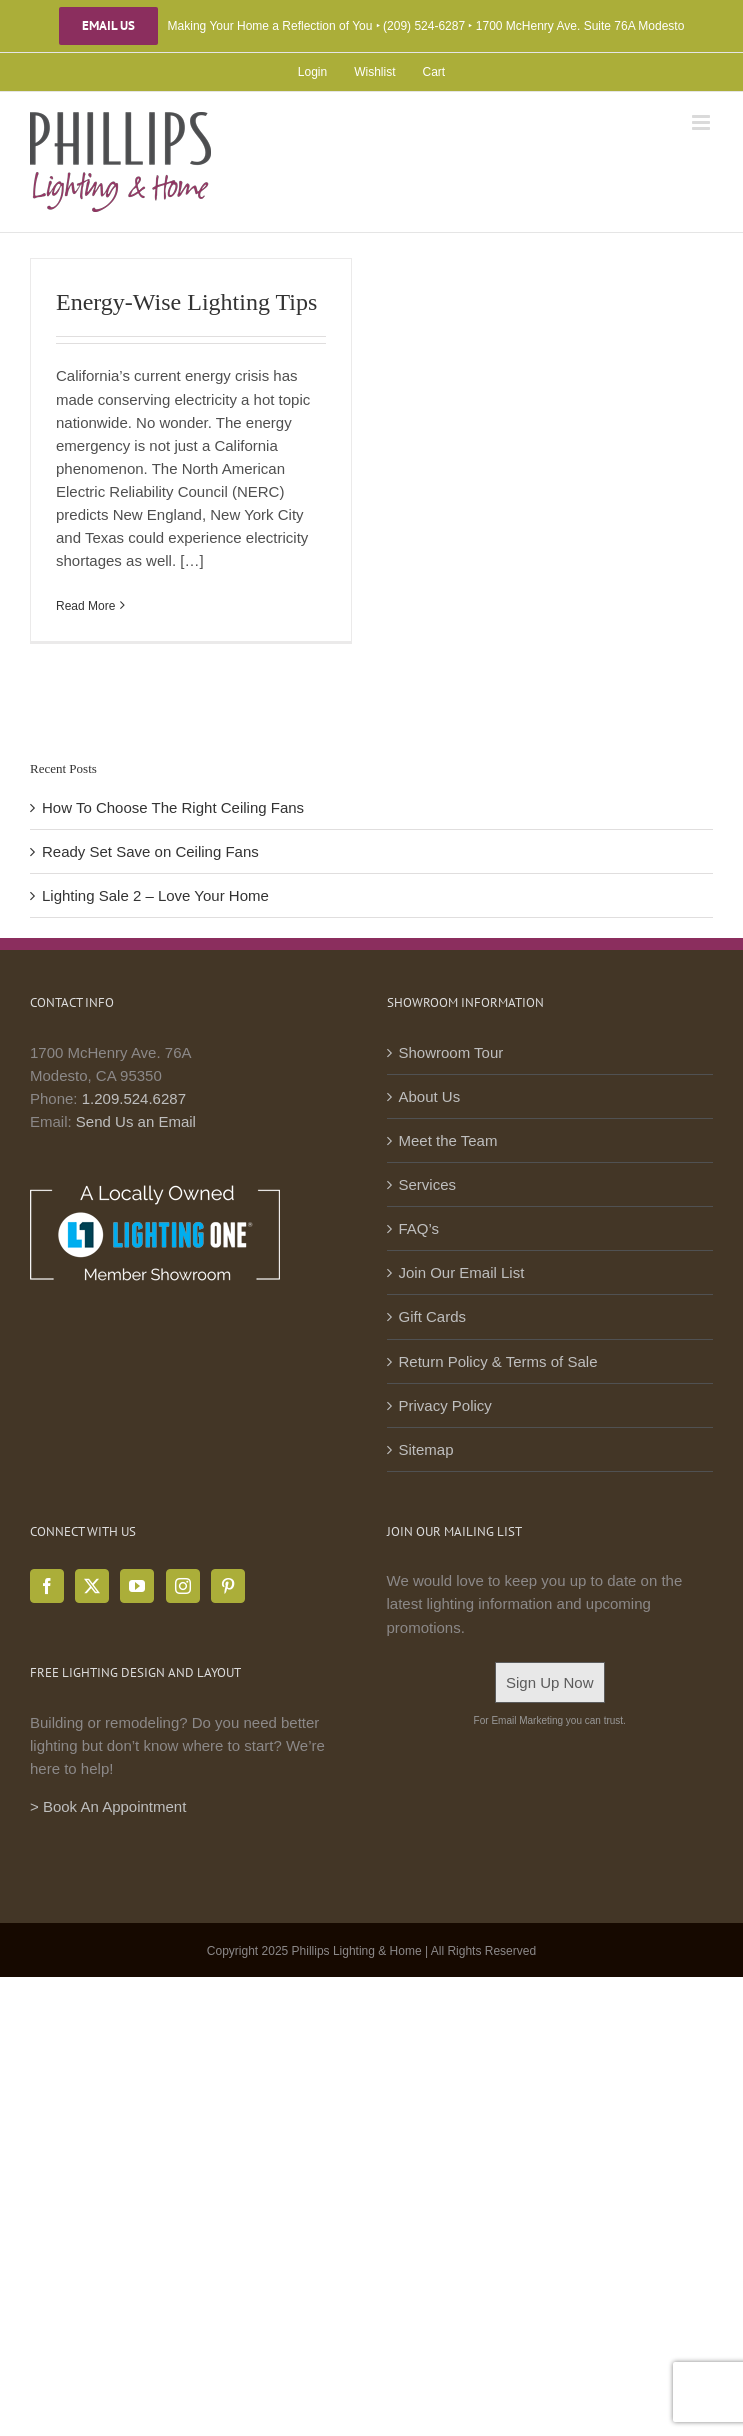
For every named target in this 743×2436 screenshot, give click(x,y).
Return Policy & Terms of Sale (498, 1361)
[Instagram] (183, 1586)
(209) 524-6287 (424, 26)
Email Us (108, 26)
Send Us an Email (136, 1121)
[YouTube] (137, 1586)
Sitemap (426, 1449)
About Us (430, 1096)
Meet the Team (448, 1140)
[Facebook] (47, 1586)
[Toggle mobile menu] (702, 122)
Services (428, 1184)
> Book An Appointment (108, 1806)
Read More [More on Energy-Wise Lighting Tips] (85, 606)
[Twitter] (92, 1586)
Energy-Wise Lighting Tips (186, 302)
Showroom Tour (451, 1052)
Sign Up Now (550, 1682)
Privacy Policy (445, 1405)
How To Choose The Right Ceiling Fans (173, 807)
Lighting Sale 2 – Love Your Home (155, 895)
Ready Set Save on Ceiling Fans (150, 851)
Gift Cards (433, 1316)
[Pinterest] (228, 1586)
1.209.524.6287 (134, 1098)
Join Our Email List (462, 1272)
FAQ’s (419, 1228)
